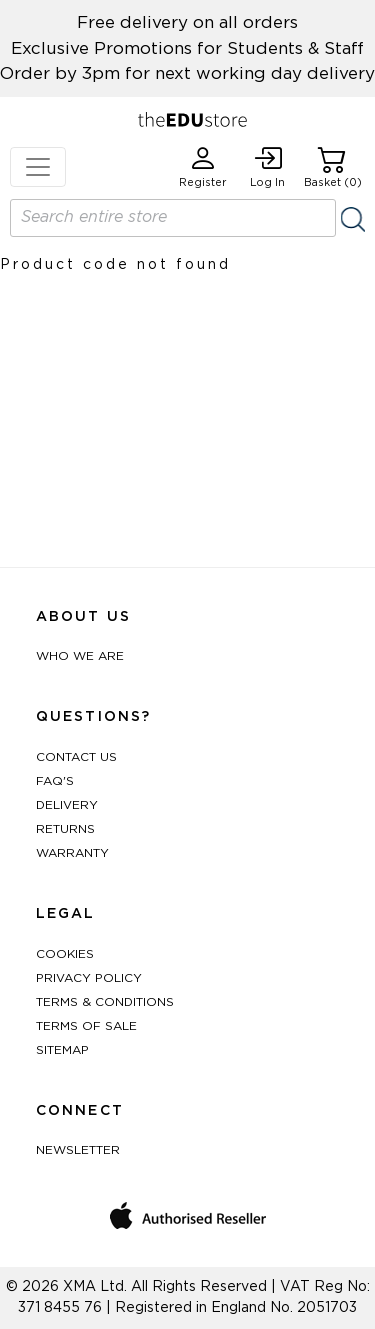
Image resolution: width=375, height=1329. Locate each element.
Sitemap (62, 1050)
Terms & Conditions (105, 1002)
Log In (267, 167)
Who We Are (80, 656)
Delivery (67, 805)
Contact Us (76, 757)
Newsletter (78, 1150)
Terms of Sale (86, 1026)
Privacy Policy (89, 978)
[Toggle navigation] (38, 167)
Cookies (65, 954)
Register (203, 167)
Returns (65, 829)
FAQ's (55, 781)
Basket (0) (333, 167)
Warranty (72, 853)
